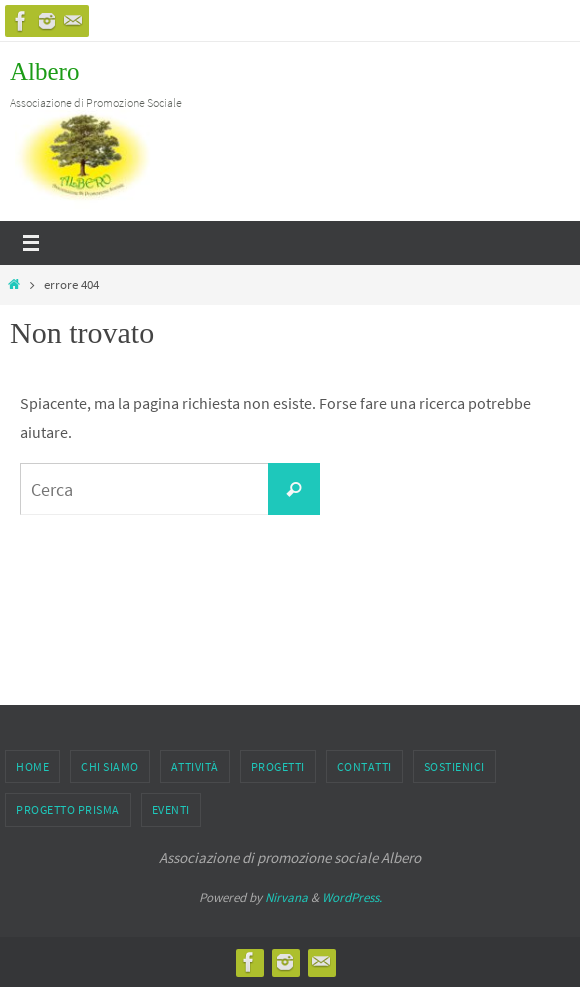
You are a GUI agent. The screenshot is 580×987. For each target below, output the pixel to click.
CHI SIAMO (110, 766)
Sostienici (454, 766)
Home (32, 766)
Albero (44, 71)
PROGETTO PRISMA (68, 809)
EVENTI (171, 809)
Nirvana (286, 897)
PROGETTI (278, 766)
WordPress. (352, 897)
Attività (195, 766)
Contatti (364, 766)
